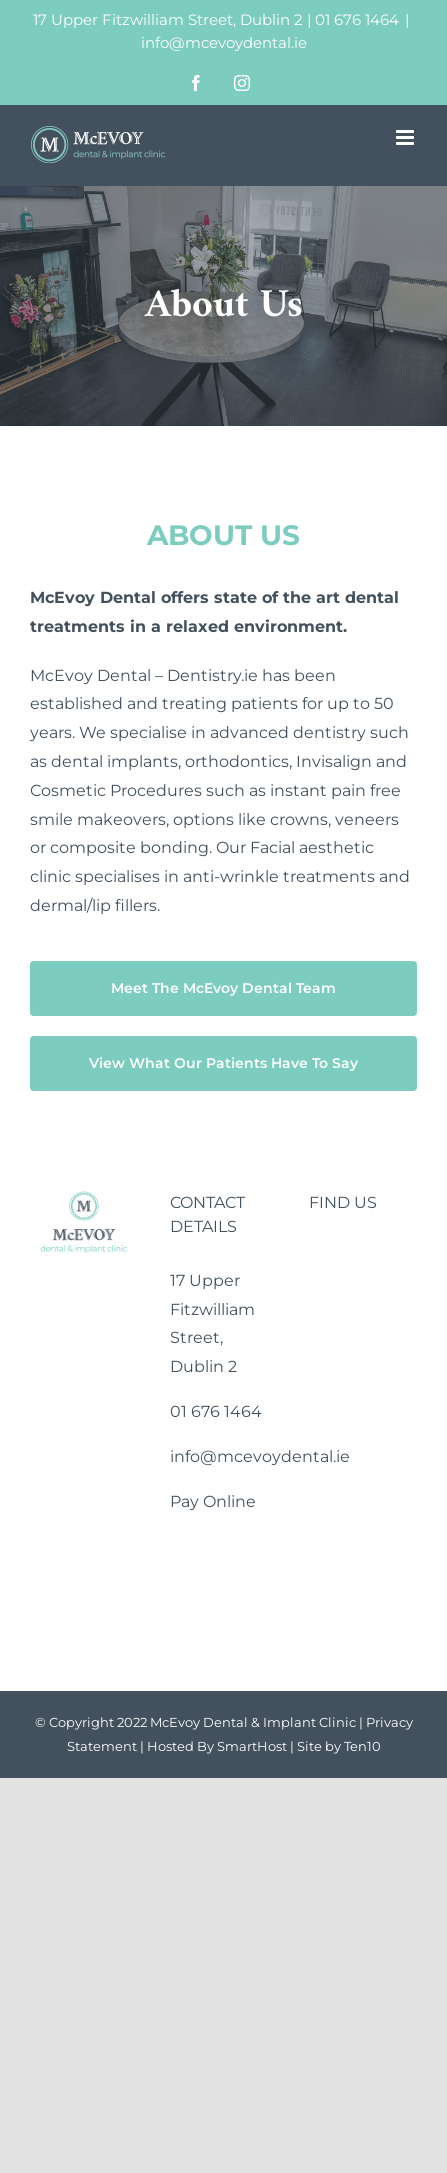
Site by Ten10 (339, 1746)
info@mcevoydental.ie (224, 42)
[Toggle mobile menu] (406, 137)
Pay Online (213, 1501)
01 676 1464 (357, 19)
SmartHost (252, 1746)
